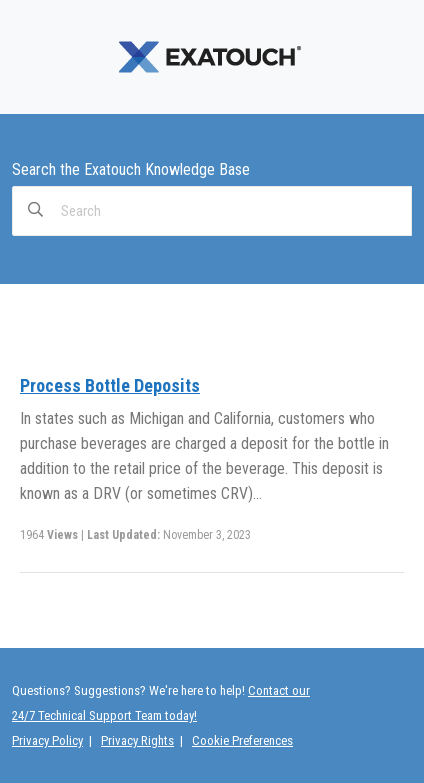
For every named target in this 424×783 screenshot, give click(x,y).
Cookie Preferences (242, 740)
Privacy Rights (137, 740)
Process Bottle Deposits (110, 385)
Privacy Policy (47, 740)
